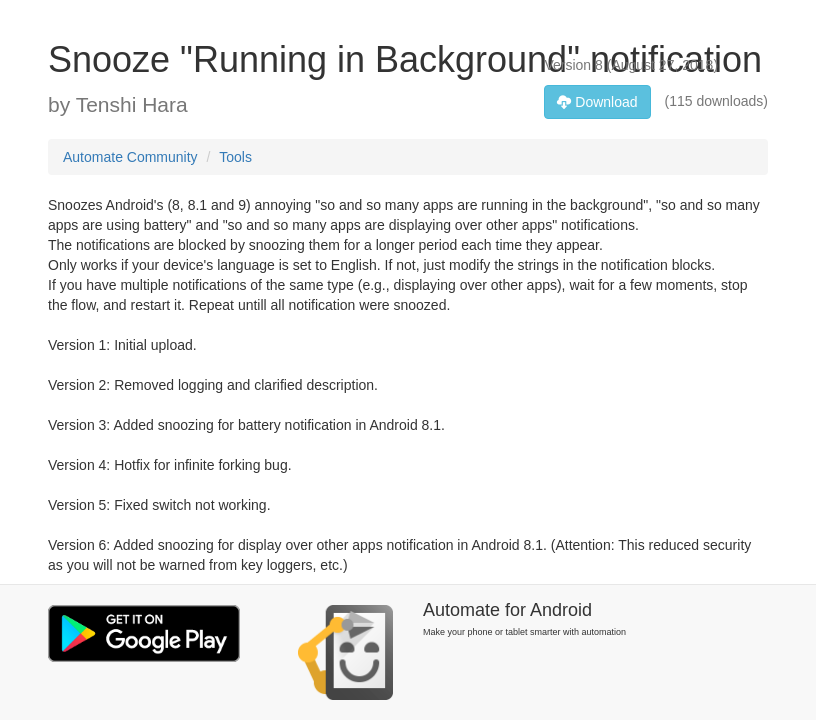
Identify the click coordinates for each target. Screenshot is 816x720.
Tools (235, 157)
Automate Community (130, 157)
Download (597, 102)
